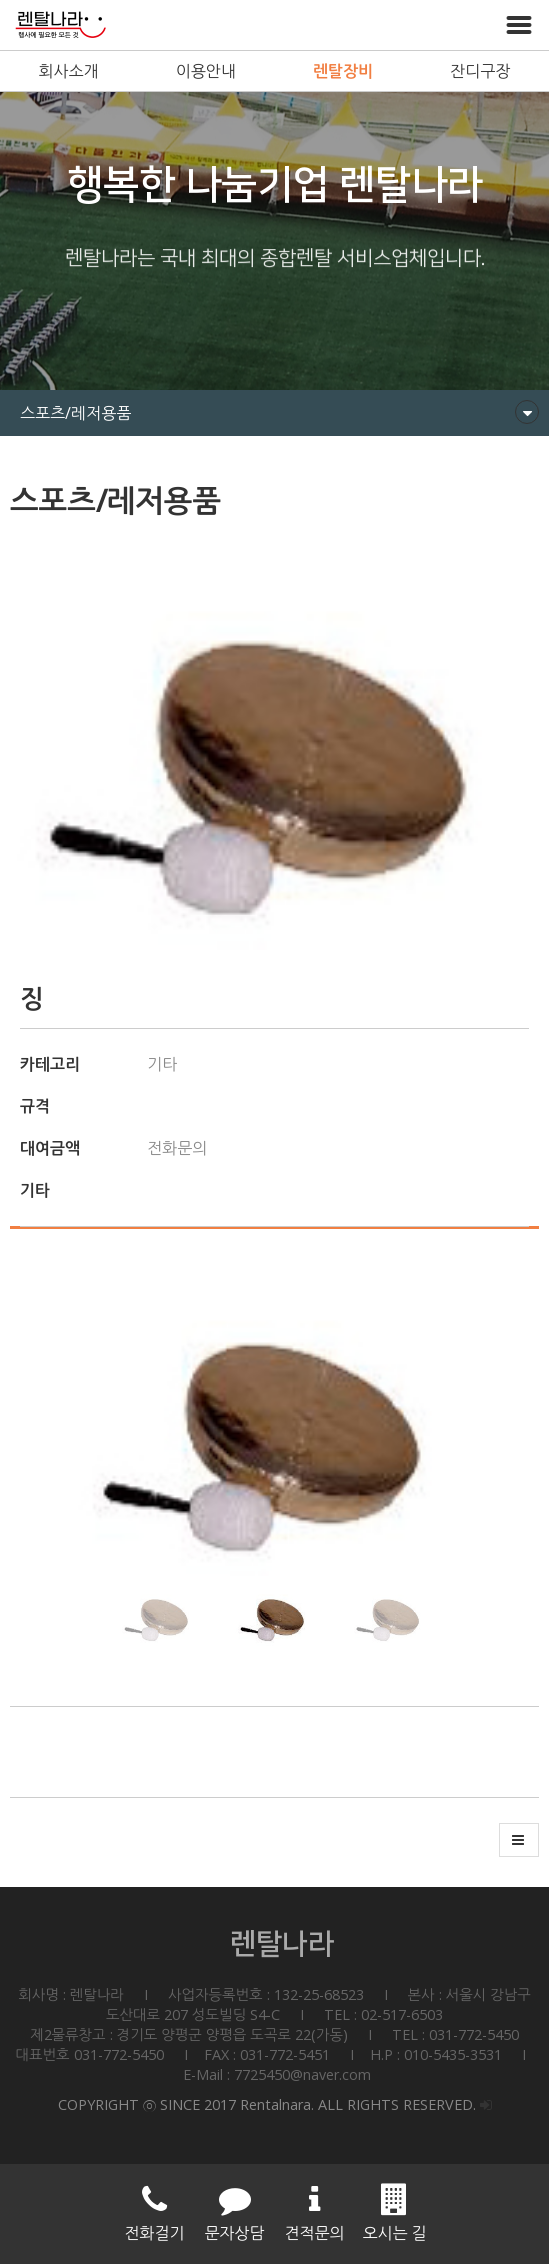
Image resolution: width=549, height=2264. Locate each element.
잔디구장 (480, 71)
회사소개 (69, 71)
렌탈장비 (343, 71)
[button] (515, 1428)
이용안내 (206, 71)
